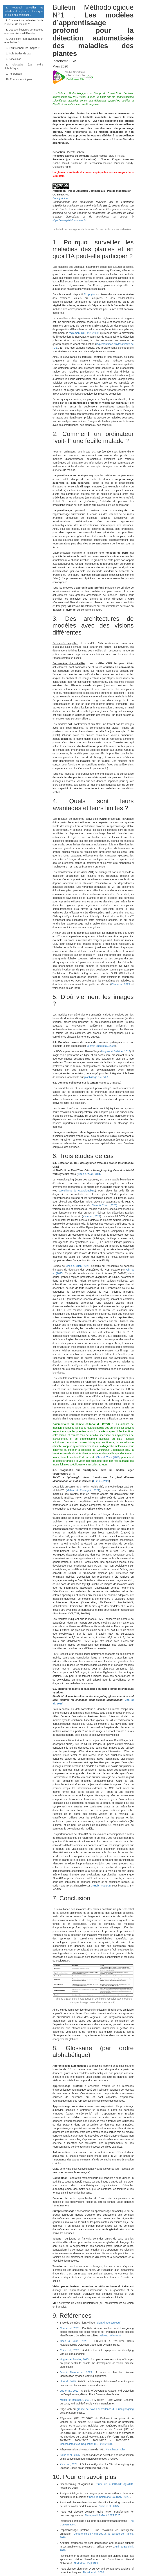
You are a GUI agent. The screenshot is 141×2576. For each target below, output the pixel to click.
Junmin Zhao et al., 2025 (101, 1045)
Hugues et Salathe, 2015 (115, 1051)
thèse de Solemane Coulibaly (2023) (109, 2496)
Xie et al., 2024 (91, 1216)
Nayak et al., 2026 (93, 2572)
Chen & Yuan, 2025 (89, 1174)
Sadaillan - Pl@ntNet (86, 2563)
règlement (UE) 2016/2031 (84, 333)
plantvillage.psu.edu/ (96, 1077)
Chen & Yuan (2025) (104, 1205)
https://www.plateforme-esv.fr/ (69, 220)
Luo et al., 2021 (69, 2390)
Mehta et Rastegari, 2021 (83, 1490)
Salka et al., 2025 (70, 2455)
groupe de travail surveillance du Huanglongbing (105, 2409)
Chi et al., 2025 (69, 2350)
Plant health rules (116, 2449)
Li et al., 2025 (101, 1481)
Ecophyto (89, 294)
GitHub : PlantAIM (101, 1885)
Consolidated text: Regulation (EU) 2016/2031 (86, 2444)
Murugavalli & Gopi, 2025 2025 (102, 2515)
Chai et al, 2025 (120, 984)
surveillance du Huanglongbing (77, 1190)
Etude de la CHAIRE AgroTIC (114, 2484)
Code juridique (61, 198)
